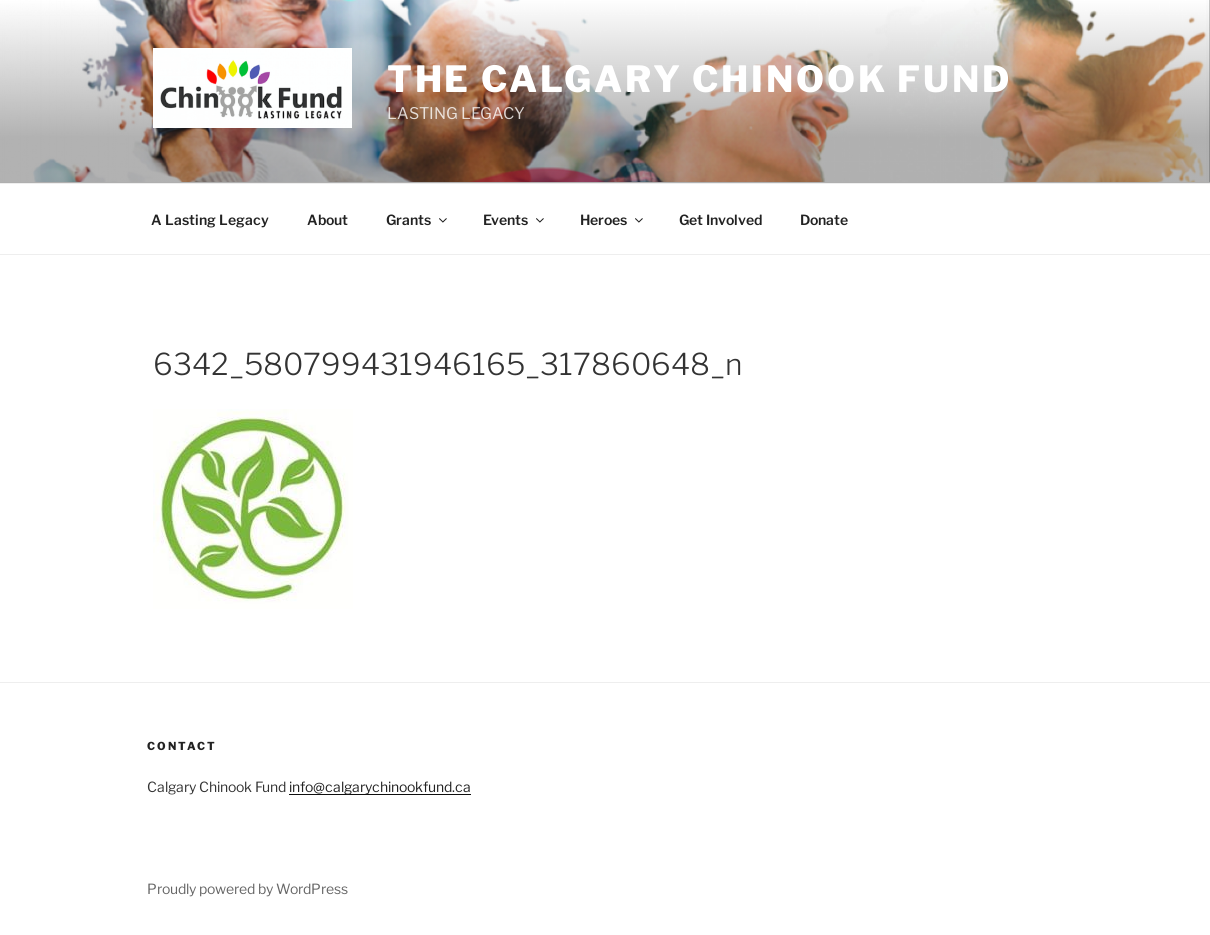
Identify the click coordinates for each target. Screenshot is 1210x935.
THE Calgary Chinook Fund (699, 79)
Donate (824, 219)
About (327, 219)
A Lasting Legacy (210, 219)
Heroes (613, 219)
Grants (418, 219)
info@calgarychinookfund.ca (380, 786)
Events (515, 219)
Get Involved (720, 219)
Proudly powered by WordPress (247, 888)
